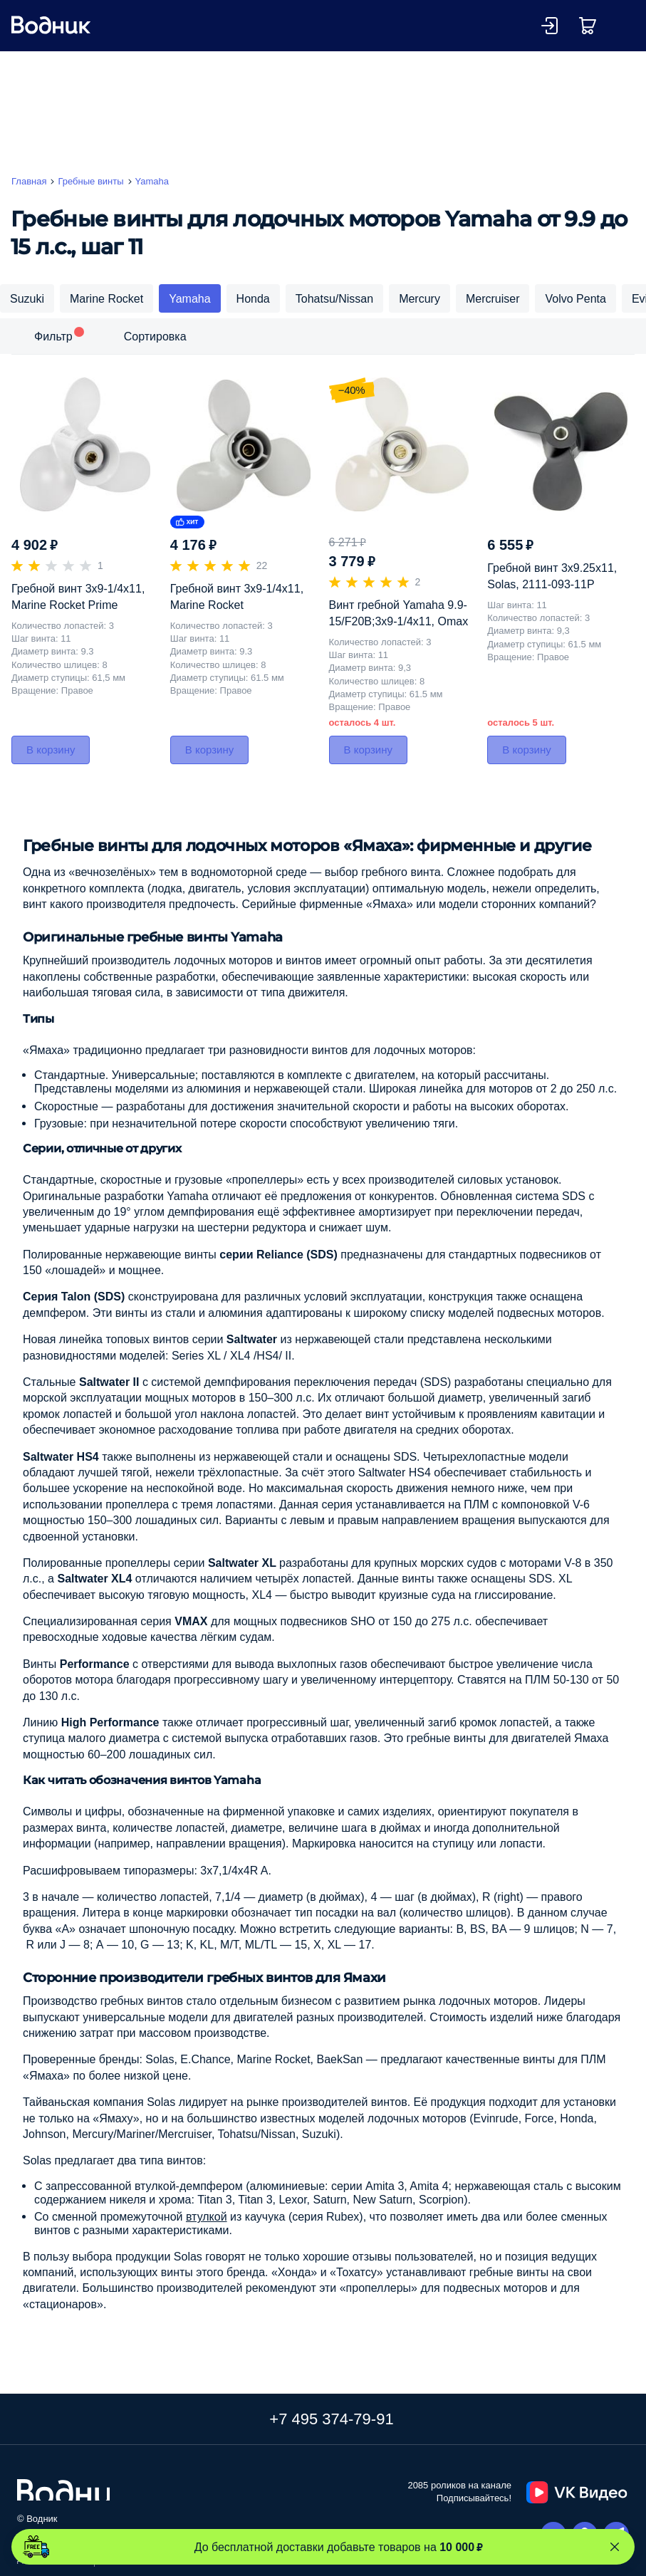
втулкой (206, 2216)
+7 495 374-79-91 (331, 2418)
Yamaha (189, 298)
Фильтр (53, 336)
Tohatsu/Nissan (334, 298)
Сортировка (155, 336)
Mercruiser (493, 298)
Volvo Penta (575, 298)
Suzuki (27, 298)
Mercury (419, 298)
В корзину (50, 750)
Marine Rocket (106, 298)
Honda (253, 298)
